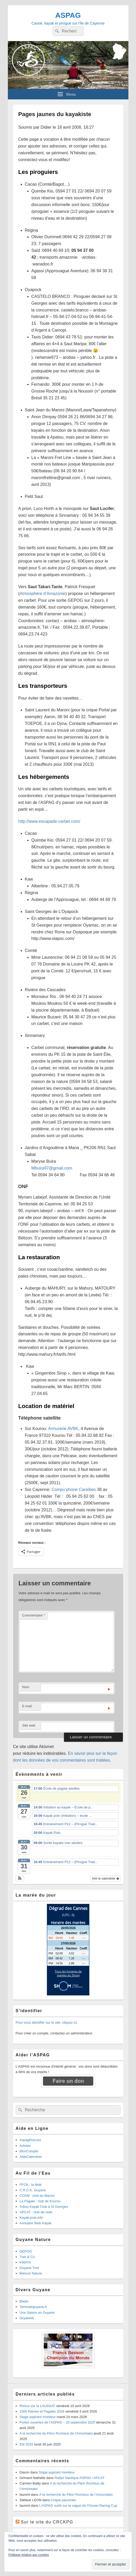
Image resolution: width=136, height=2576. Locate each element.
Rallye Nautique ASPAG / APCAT (80, 2478)
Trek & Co (27, 2257)
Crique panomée (63, 2500)
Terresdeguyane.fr (33, 2307)
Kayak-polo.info (31, 2218)
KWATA (25, 2262)
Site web (28, 1725)
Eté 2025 (26, 2444)
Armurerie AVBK (63, 1428)
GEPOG (26, 2251)
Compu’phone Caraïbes (74, 1489)
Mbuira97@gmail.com (51, 1168)
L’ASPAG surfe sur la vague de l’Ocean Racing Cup (78, 2505)
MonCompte (29, 2151)
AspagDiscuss (30, 2140)
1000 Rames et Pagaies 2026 (42, 2411)
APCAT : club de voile (36, 2212)
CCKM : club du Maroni (37, 2196)
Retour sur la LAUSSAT (37, 2406)
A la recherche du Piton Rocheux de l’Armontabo (56, 2433)
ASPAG (68, 15)
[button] (20, 1878)
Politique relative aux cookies (28, 2555)
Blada (24, 2301)
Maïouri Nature (31, 2273)
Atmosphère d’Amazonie (42, 593)
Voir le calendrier (105, 1878)
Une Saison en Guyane (37, 2312)
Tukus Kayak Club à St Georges (44, 2207)
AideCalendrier (31, 2157)
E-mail (27, 1706)
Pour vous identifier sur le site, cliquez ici (46, 2022)
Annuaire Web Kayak (36, 2223)
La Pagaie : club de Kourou (40, 2201)
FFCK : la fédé (31, 2185)
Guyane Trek (29, 2268)
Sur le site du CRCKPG (47, 2522)
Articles (25, 2146)
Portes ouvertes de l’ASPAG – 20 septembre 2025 (57, 2422)
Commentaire (33, 1615)
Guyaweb (27, 2318)
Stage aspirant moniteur (38, 2417)
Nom (25, 1687)
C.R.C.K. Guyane (33, 2190)
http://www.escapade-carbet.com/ (49, 821)
